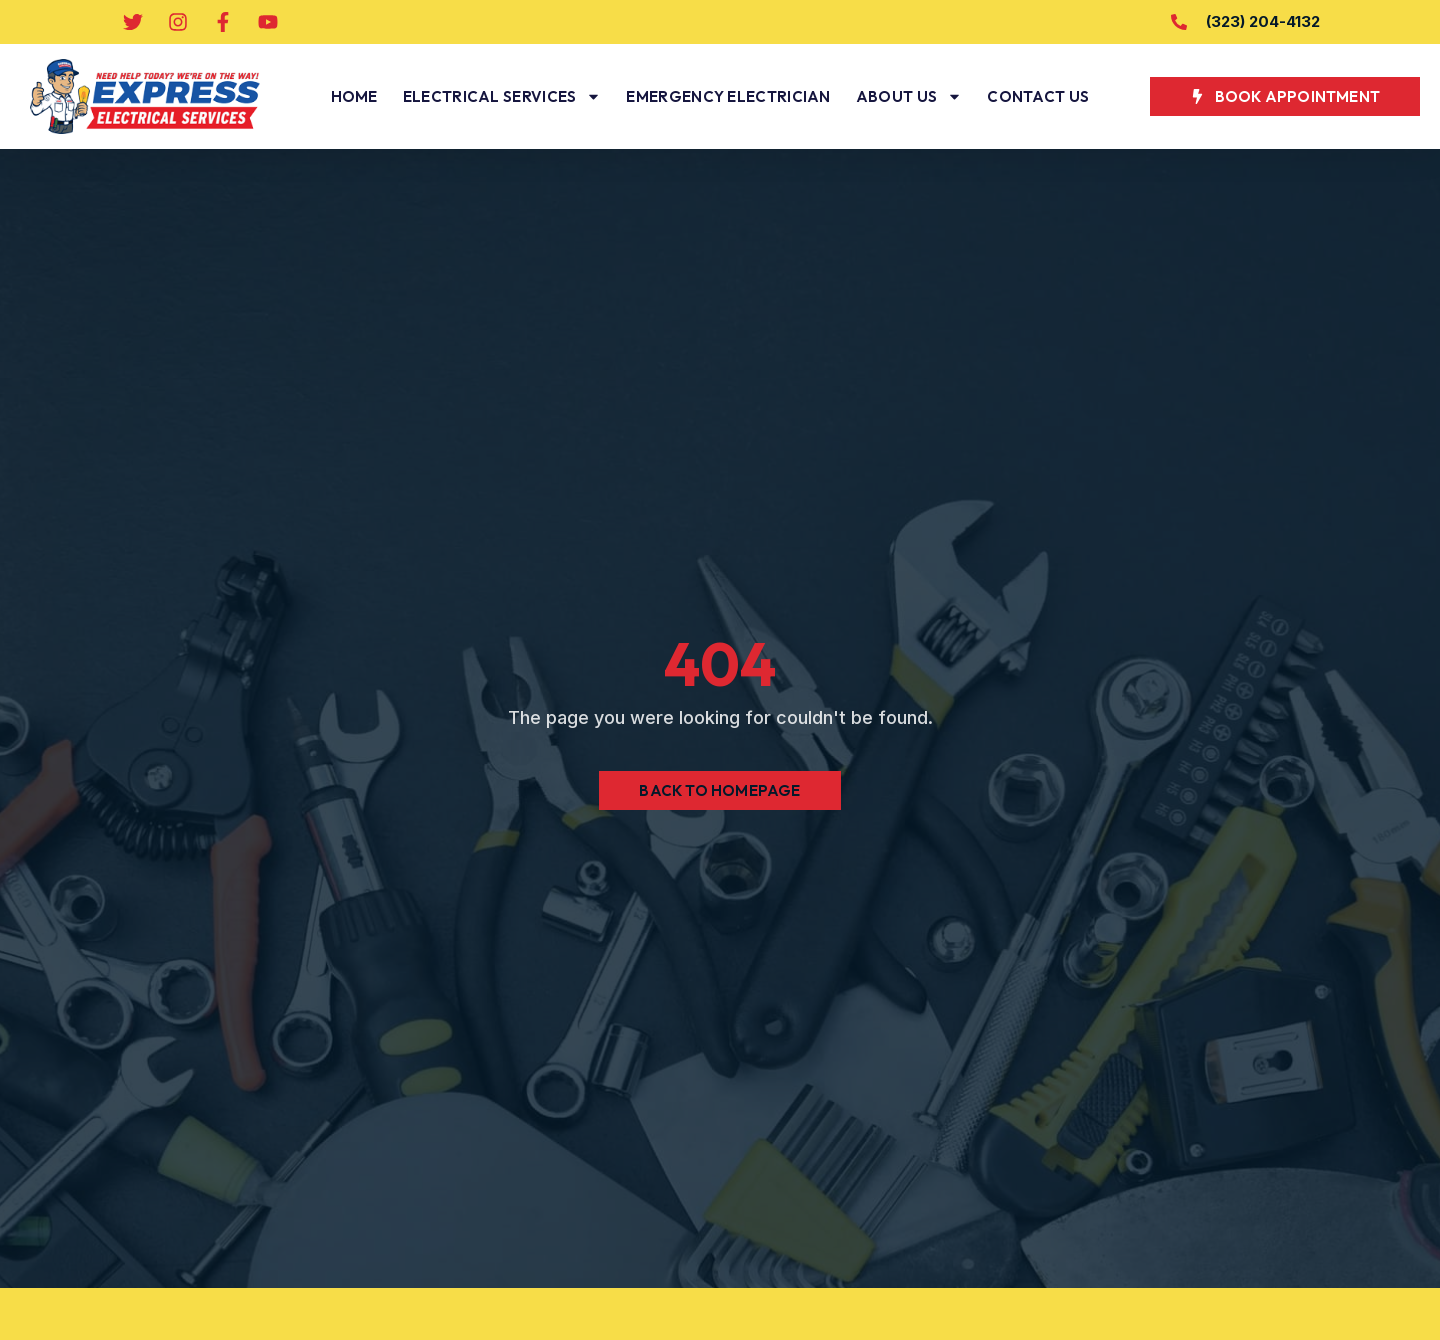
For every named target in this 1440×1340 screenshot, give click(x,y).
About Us (909, 96)
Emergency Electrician (728, 96)
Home (354, 96)
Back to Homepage (719, 790)
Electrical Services (502, 96)
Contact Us (1038, 96)
